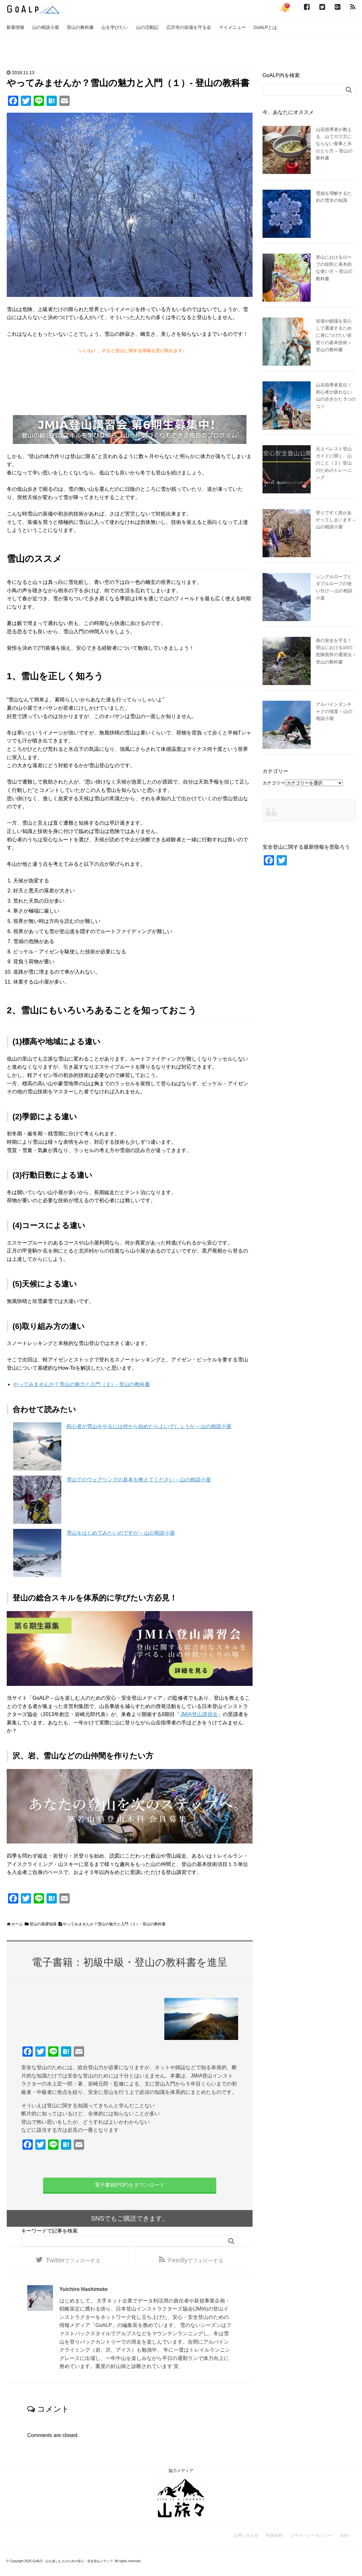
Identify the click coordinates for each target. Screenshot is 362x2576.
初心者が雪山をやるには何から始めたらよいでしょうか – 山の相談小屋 (148, 1426)
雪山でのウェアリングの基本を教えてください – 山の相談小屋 (138, 1479)
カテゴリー (274, 782)
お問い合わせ (246, 2538)
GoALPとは (265, 27)
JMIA (344, 2538)
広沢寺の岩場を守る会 (188, 27)
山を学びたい (114, 27)
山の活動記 (147, 27)
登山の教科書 (80, 27)
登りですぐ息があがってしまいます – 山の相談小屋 (336, 520)
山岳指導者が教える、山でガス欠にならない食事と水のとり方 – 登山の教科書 (334, 144)
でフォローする (73, 2261)
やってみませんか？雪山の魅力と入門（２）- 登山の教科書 (81, 1384)
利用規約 (274, 2538)
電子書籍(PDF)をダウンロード (130, 2185)
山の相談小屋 (45, 27)
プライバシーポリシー (311, 2538)
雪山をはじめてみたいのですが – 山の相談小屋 (120, 1533)
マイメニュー (232, 27)
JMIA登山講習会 (199, 1714)
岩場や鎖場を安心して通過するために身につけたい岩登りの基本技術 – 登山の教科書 (334, 335)
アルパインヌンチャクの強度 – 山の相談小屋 (334, 711)
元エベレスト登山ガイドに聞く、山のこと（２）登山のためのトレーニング (334, 463)
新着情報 (15, 27)
